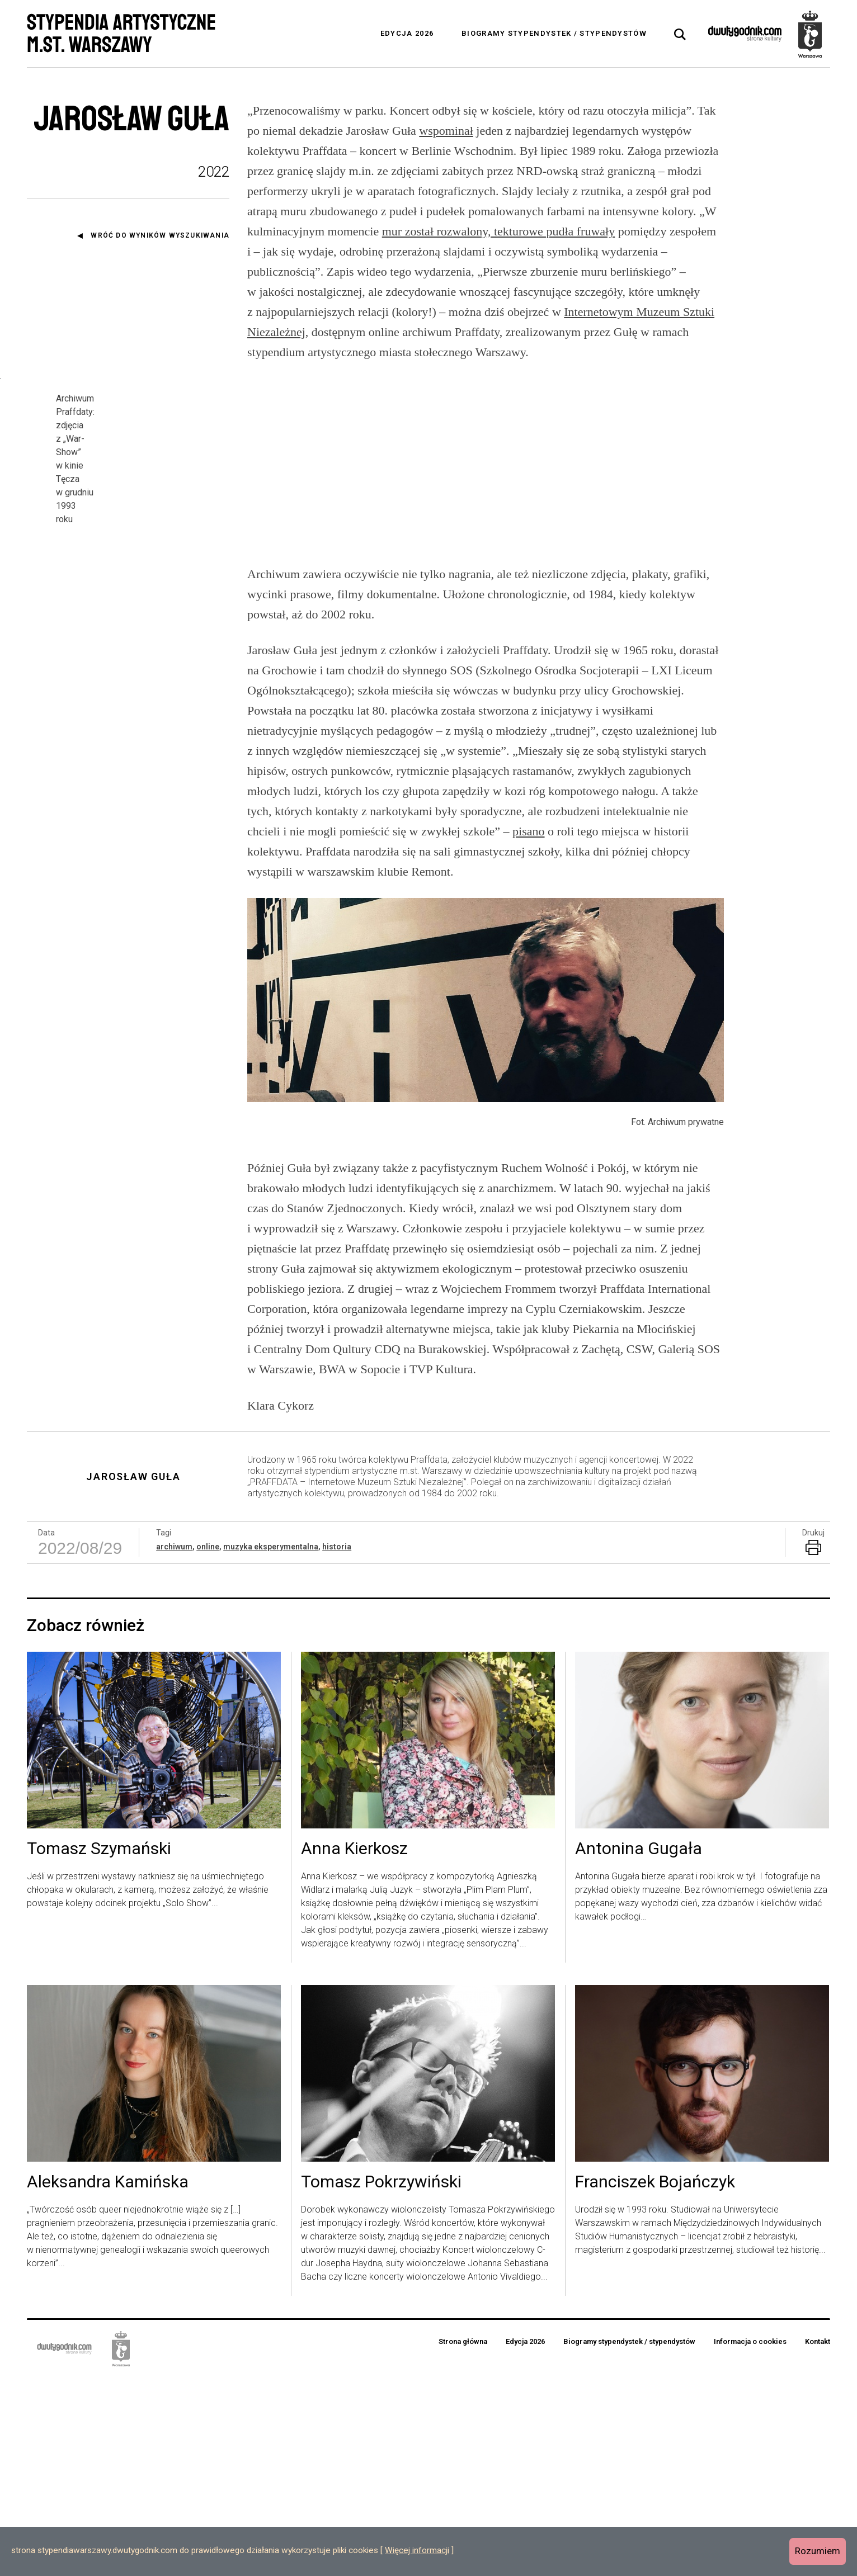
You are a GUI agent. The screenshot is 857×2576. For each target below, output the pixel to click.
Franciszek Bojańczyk (655, 2381)
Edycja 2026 (407, 33)
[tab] (680, 34)
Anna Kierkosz (354, 2048)
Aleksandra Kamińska (108, 2381)
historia (336, 1745)
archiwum (174, 1745)
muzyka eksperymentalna (270, 1745)
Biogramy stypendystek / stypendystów (554, 33)
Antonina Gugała (638, 2048)
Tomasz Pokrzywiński (381, 2381)
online (207, 1745)
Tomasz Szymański (99, 2048)
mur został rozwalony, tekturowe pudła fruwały (498, 231)
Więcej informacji (417, 2550)
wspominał (446, 131)
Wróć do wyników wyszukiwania (160, 235)
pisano (528, 1030)
